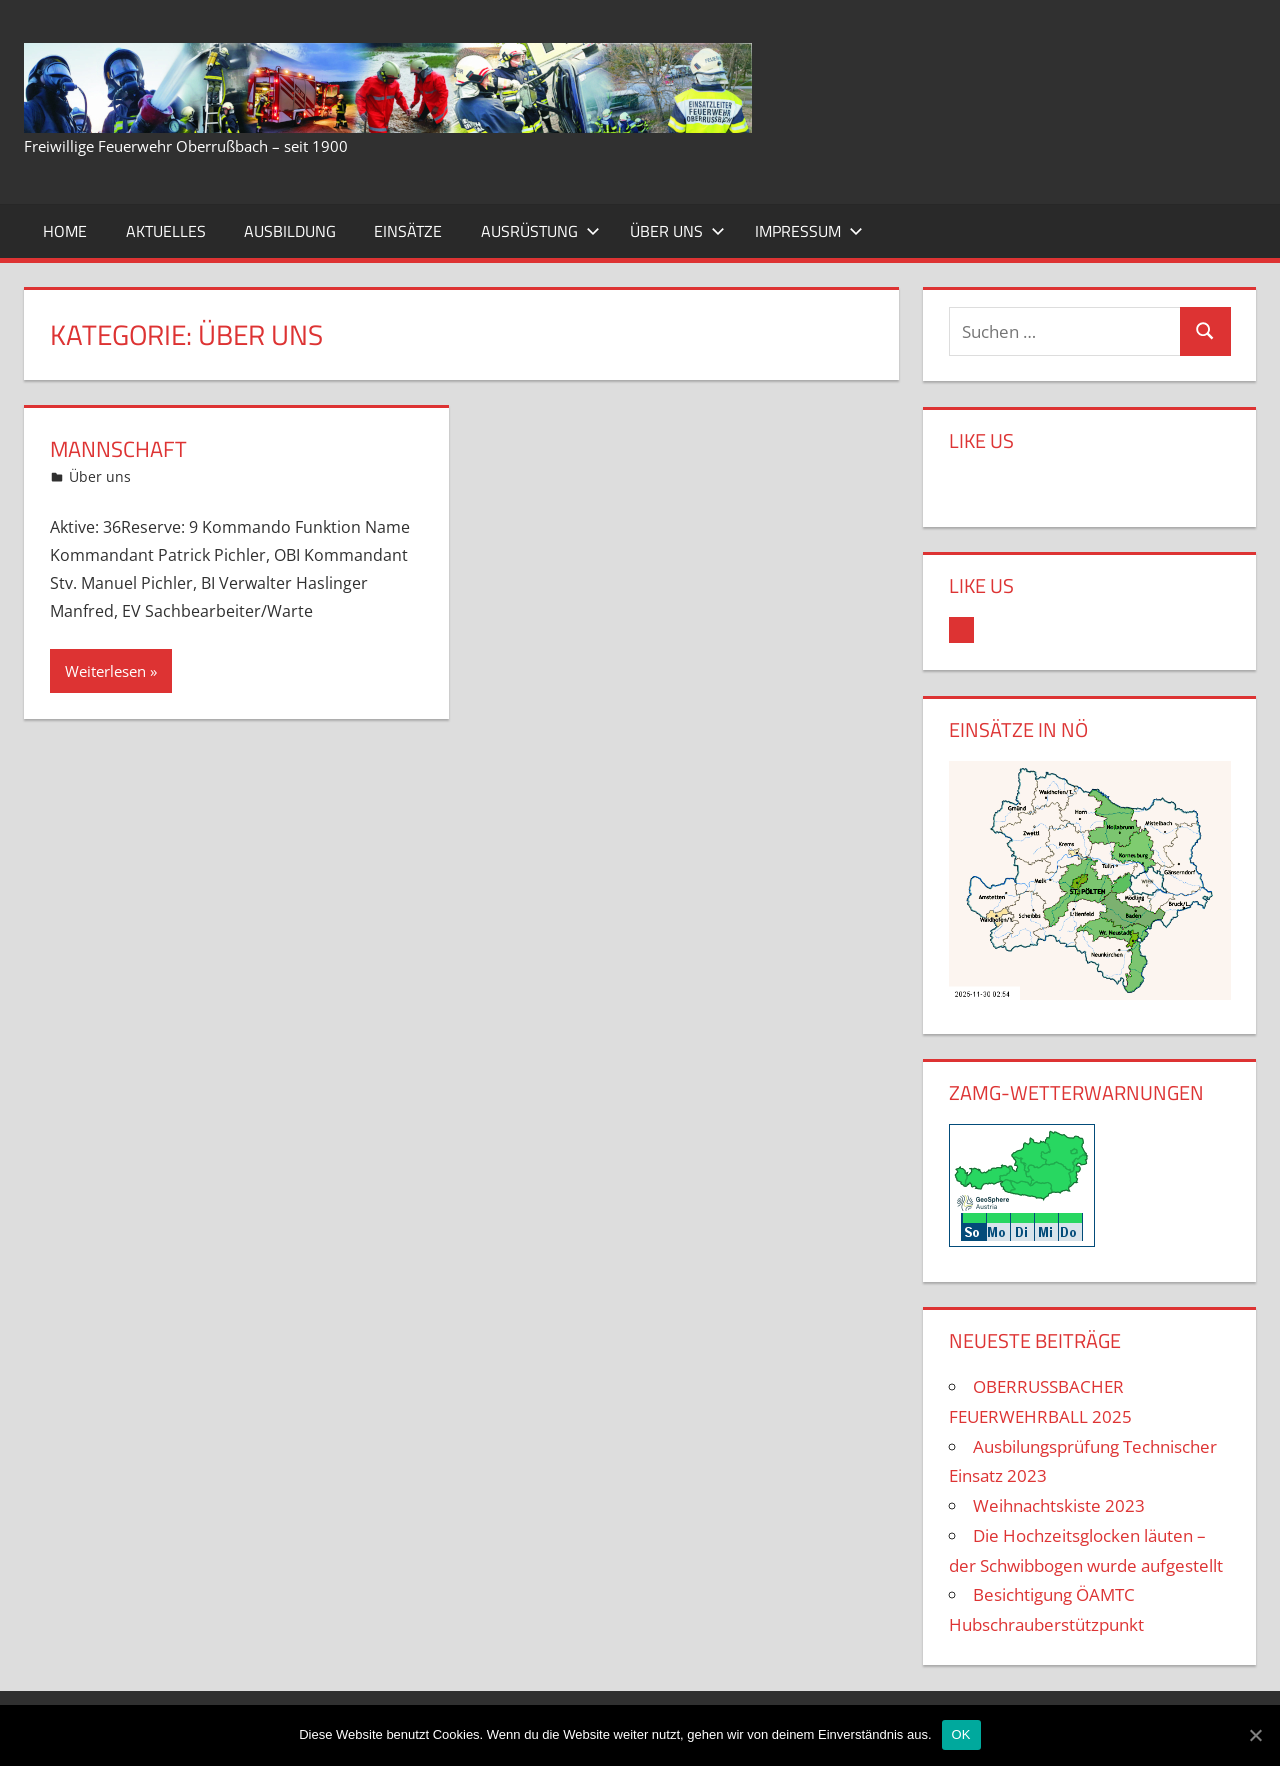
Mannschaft (118, 449)
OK (961, 1734)
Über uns (677, 231)
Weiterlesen (105, 671)
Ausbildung (290, 231)
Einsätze (408, 231)
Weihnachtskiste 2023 (1059, 1505)
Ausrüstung (540, 231)
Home (65, 231)
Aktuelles (166, 231)
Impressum (809, 231)
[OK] (1255, 1735)
